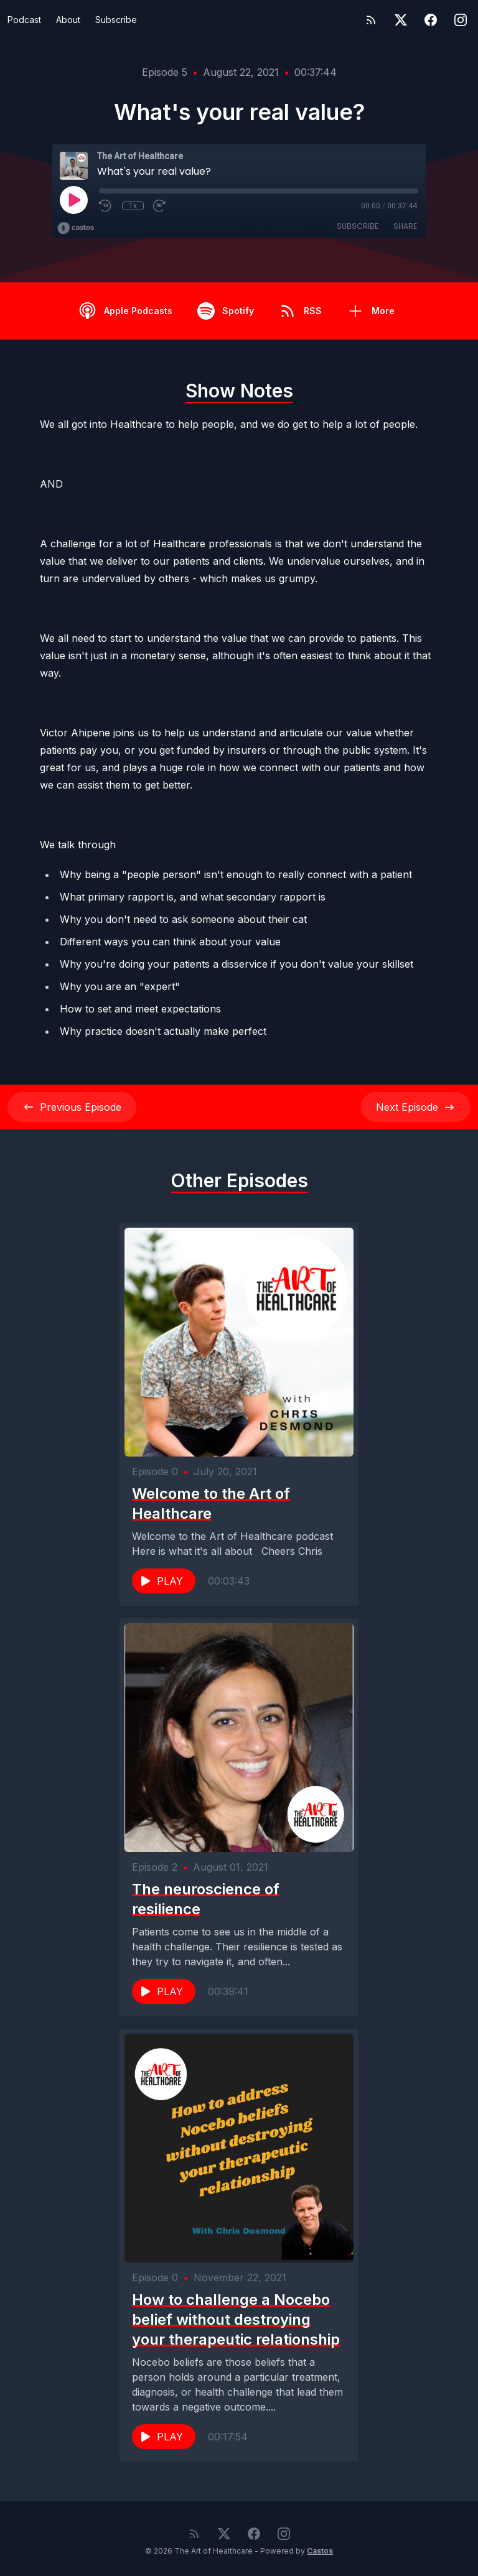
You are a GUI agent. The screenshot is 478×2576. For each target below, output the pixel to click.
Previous (71, 1107)
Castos (320, 2550)
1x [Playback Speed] (133, 206)
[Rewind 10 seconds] (106, 206)
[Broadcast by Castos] (75, 228)
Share (405, 226)
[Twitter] (400, 19)
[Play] (73, 199)
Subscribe (116, 19)
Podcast (24, 19)
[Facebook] (430, 19)
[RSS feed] (370, 19)
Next (416, 1107)
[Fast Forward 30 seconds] (160, 206)
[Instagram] (460, 19)
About (68, 19)
